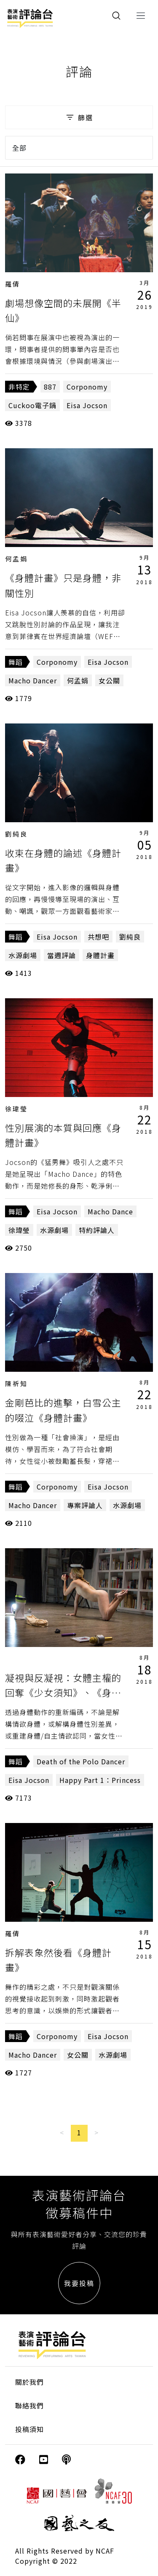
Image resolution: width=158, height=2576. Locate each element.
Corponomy (87, 387)
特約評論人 (97, 1230)
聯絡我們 (29, 2405)
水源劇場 (22, 955)
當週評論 (61, 955)
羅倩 (12, 283)
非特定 (19, 387)
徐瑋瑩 (16, 1108)
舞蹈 (15, 662)
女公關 (109, 680)
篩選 (79, 117)
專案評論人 (85, 1505)
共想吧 (98, 937)
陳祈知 (16, 1383)
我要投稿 (79, 2283)
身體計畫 (100, 955)
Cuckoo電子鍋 (32, 405)
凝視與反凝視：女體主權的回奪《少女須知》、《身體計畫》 (63, 1692)
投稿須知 (29, 2429)
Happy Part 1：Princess (100, 1780)
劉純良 (16, 833)
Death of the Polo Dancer (81, 1761)
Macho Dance (110, 1211)
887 (50, 387)
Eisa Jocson (87, 405)
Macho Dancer (32, 680)
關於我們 (29, 2382)
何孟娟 (16, 558)
